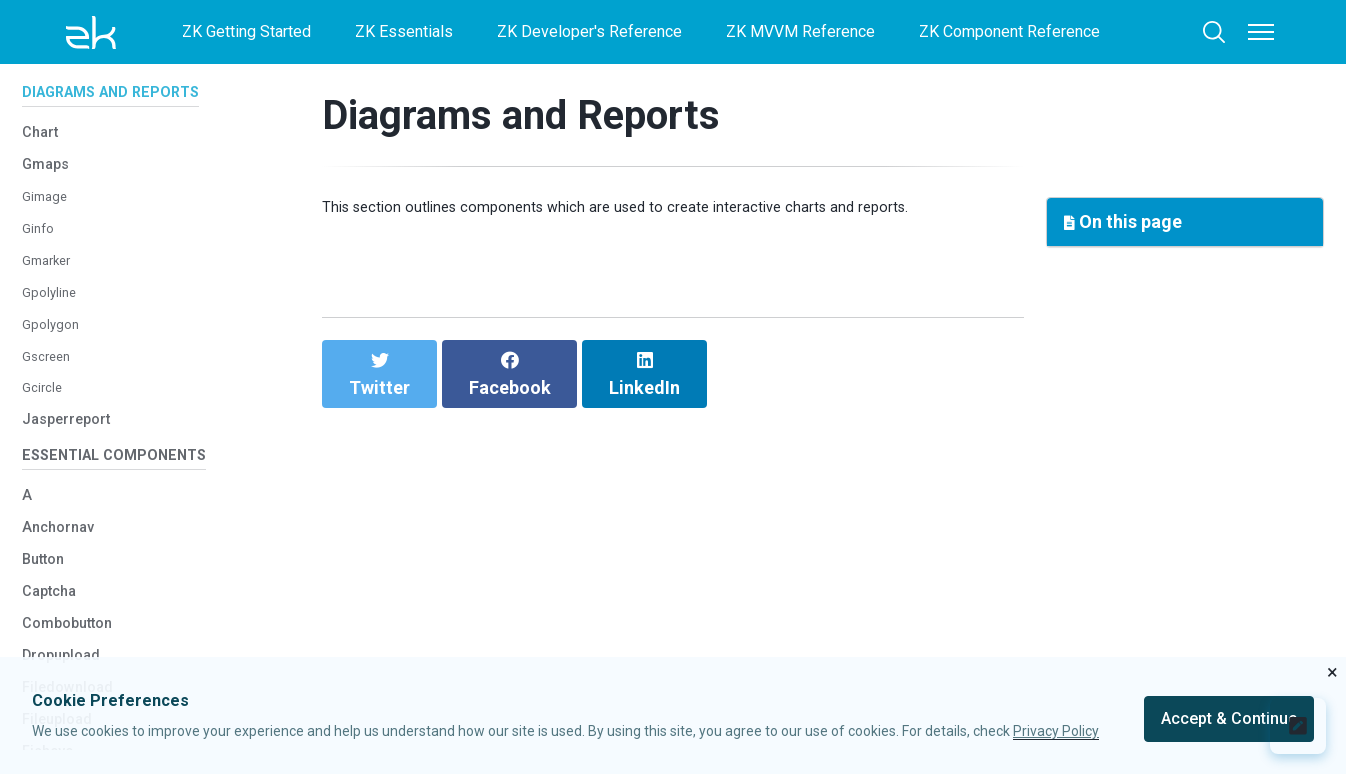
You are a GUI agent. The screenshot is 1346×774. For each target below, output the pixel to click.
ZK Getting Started (246, 31)
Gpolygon (55, 380)
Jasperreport (76, 475)
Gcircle (46, 444)
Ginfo (40, 284)
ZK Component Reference (1009, 31)
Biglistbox (62, 100)
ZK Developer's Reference (589, 31)
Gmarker (51, 316)
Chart (45, 188)
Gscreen (51, 412)
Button (50, 626)
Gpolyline (54, 348)
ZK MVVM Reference (800, 31)
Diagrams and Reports (521, 115)
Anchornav (66, 594)
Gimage (48, 253)
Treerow (50, 69)
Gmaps (50, 220)
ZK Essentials (404, 31)
